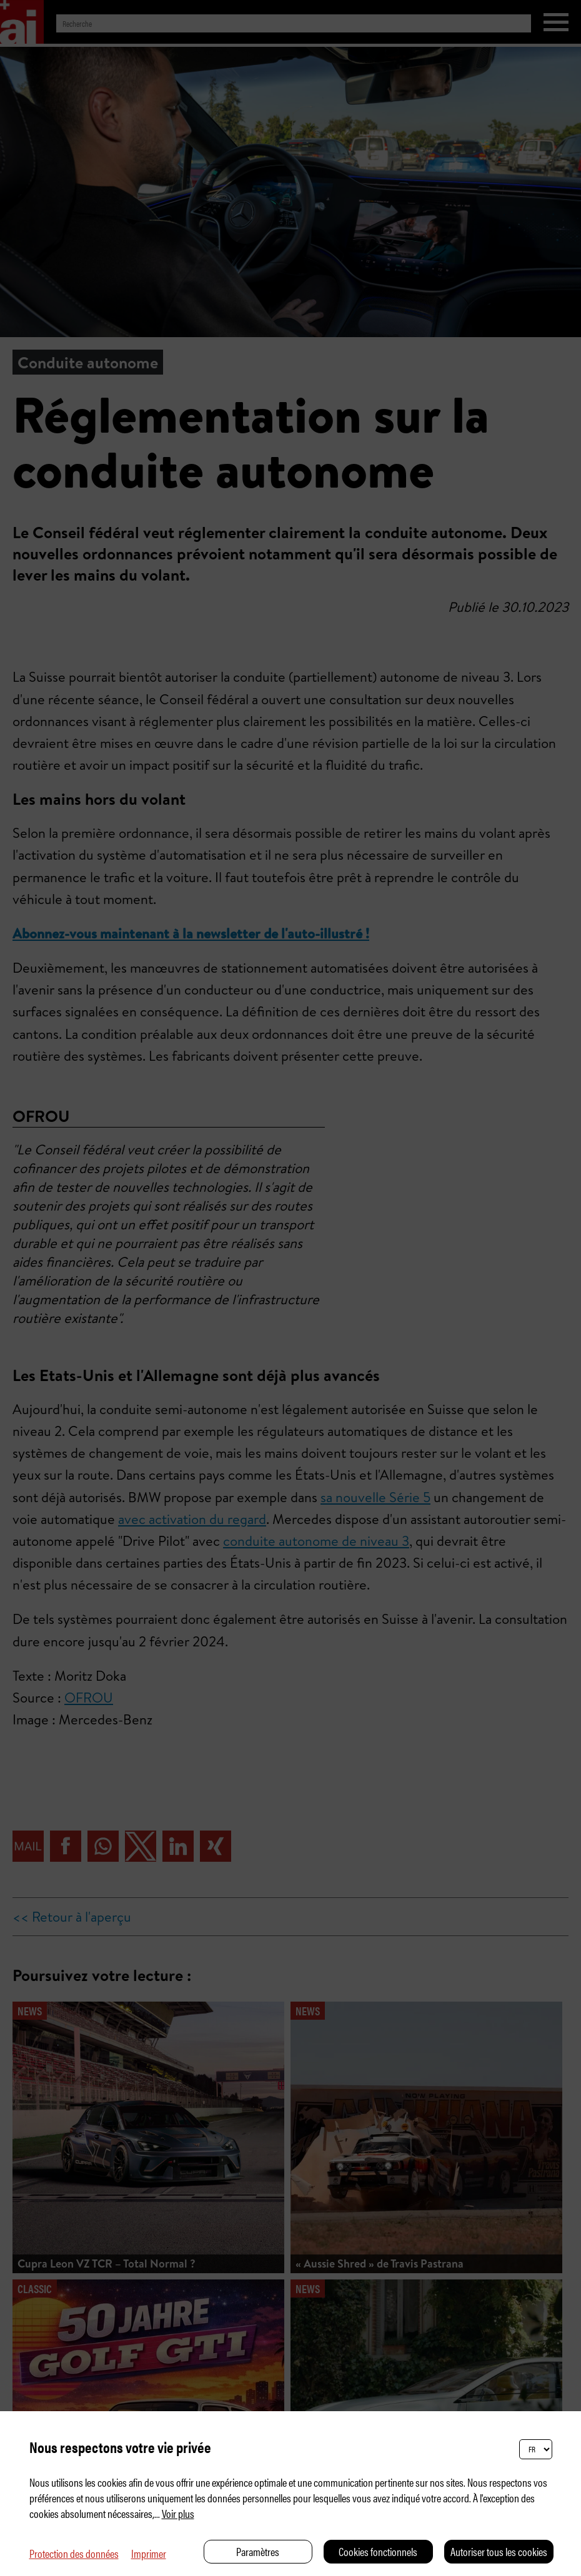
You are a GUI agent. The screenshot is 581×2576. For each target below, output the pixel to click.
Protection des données (74, 2553)
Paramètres (257, 2551)
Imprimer (148, 2553)
